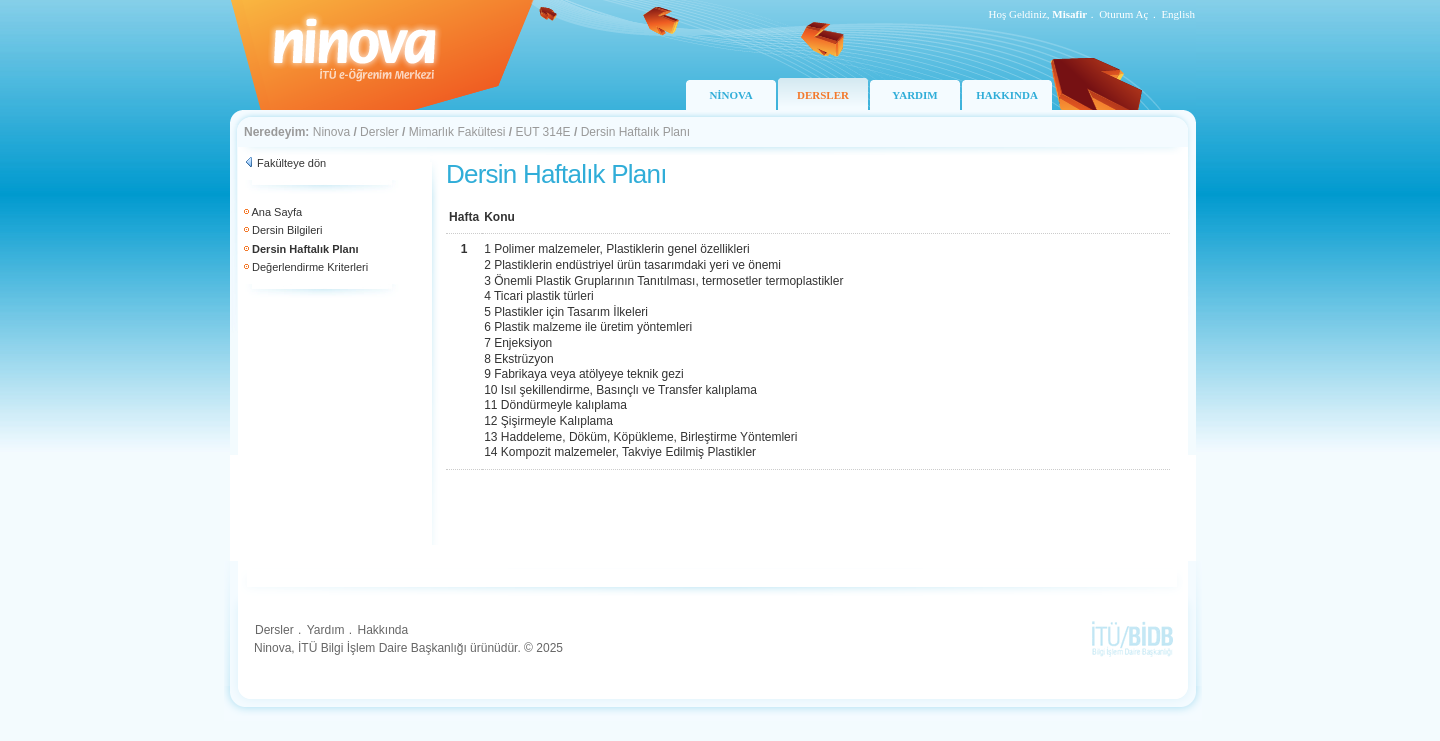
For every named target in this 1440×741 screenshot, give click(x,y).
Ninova (331, 132)
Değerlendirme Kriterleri (310, 267)
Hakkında (382, 630)
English (1178, 14)
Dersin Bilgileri (287, 230)
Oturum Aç (1123, 14)
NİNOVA (730, 95)
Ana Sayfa (276, 212)
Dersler (379, 132)
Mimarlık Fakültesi (457, 132)
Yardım (326, 630)
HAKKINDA (1007, 95)
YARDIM (914, 95)
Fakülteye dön (291, 163)
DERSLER (823, 95)
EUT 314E (542, 132)
